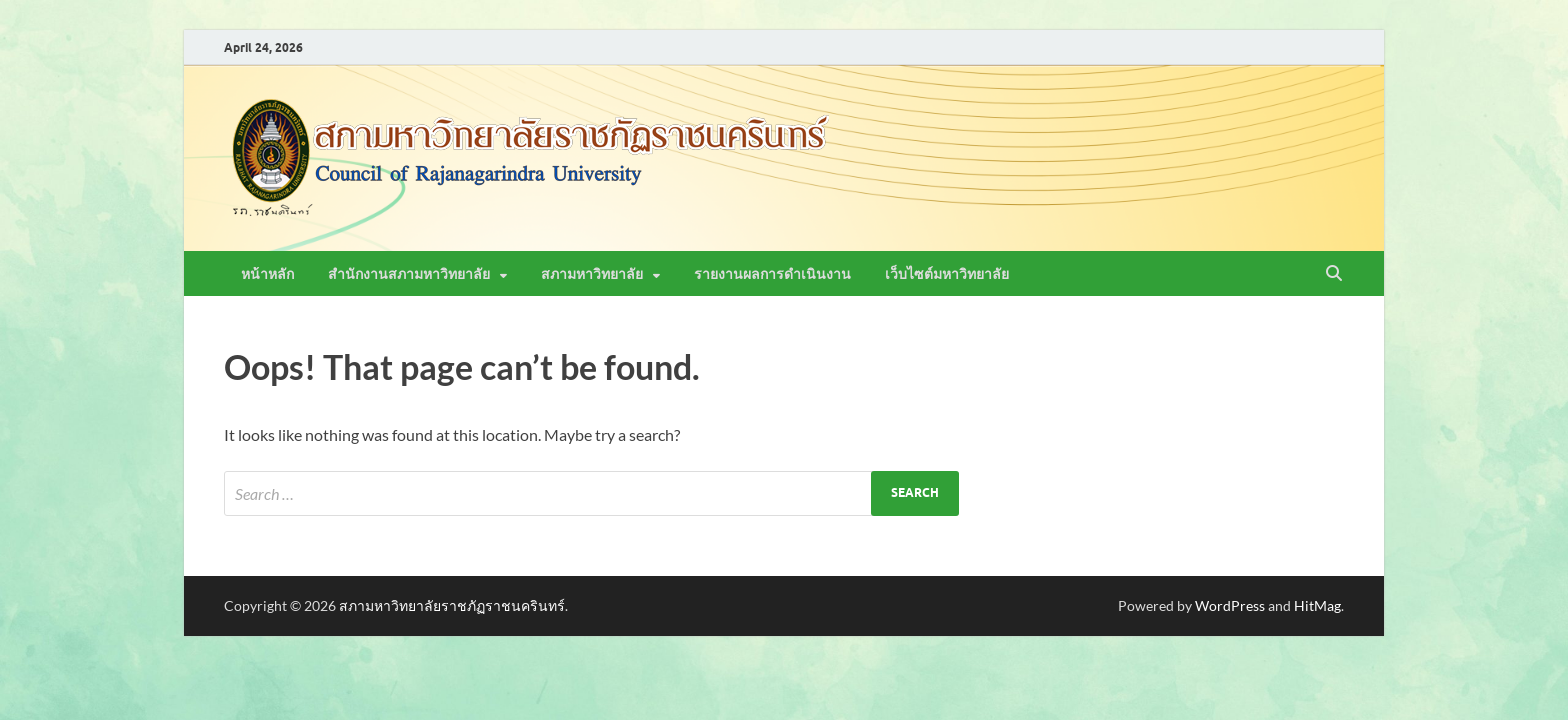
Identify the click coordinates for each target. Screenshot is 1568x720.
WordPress (1230, 605)
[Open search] (1334, 274)
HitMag (1317, 605)
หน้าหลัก (267, 274)
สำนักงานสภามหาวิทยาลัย (409, 274)
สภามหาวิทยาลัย (592, 274)
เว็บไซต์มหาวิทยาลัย (947, 274)
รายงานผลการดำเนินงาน (772, 274)
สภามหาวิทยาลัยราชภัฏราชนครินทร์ (452, 605)
